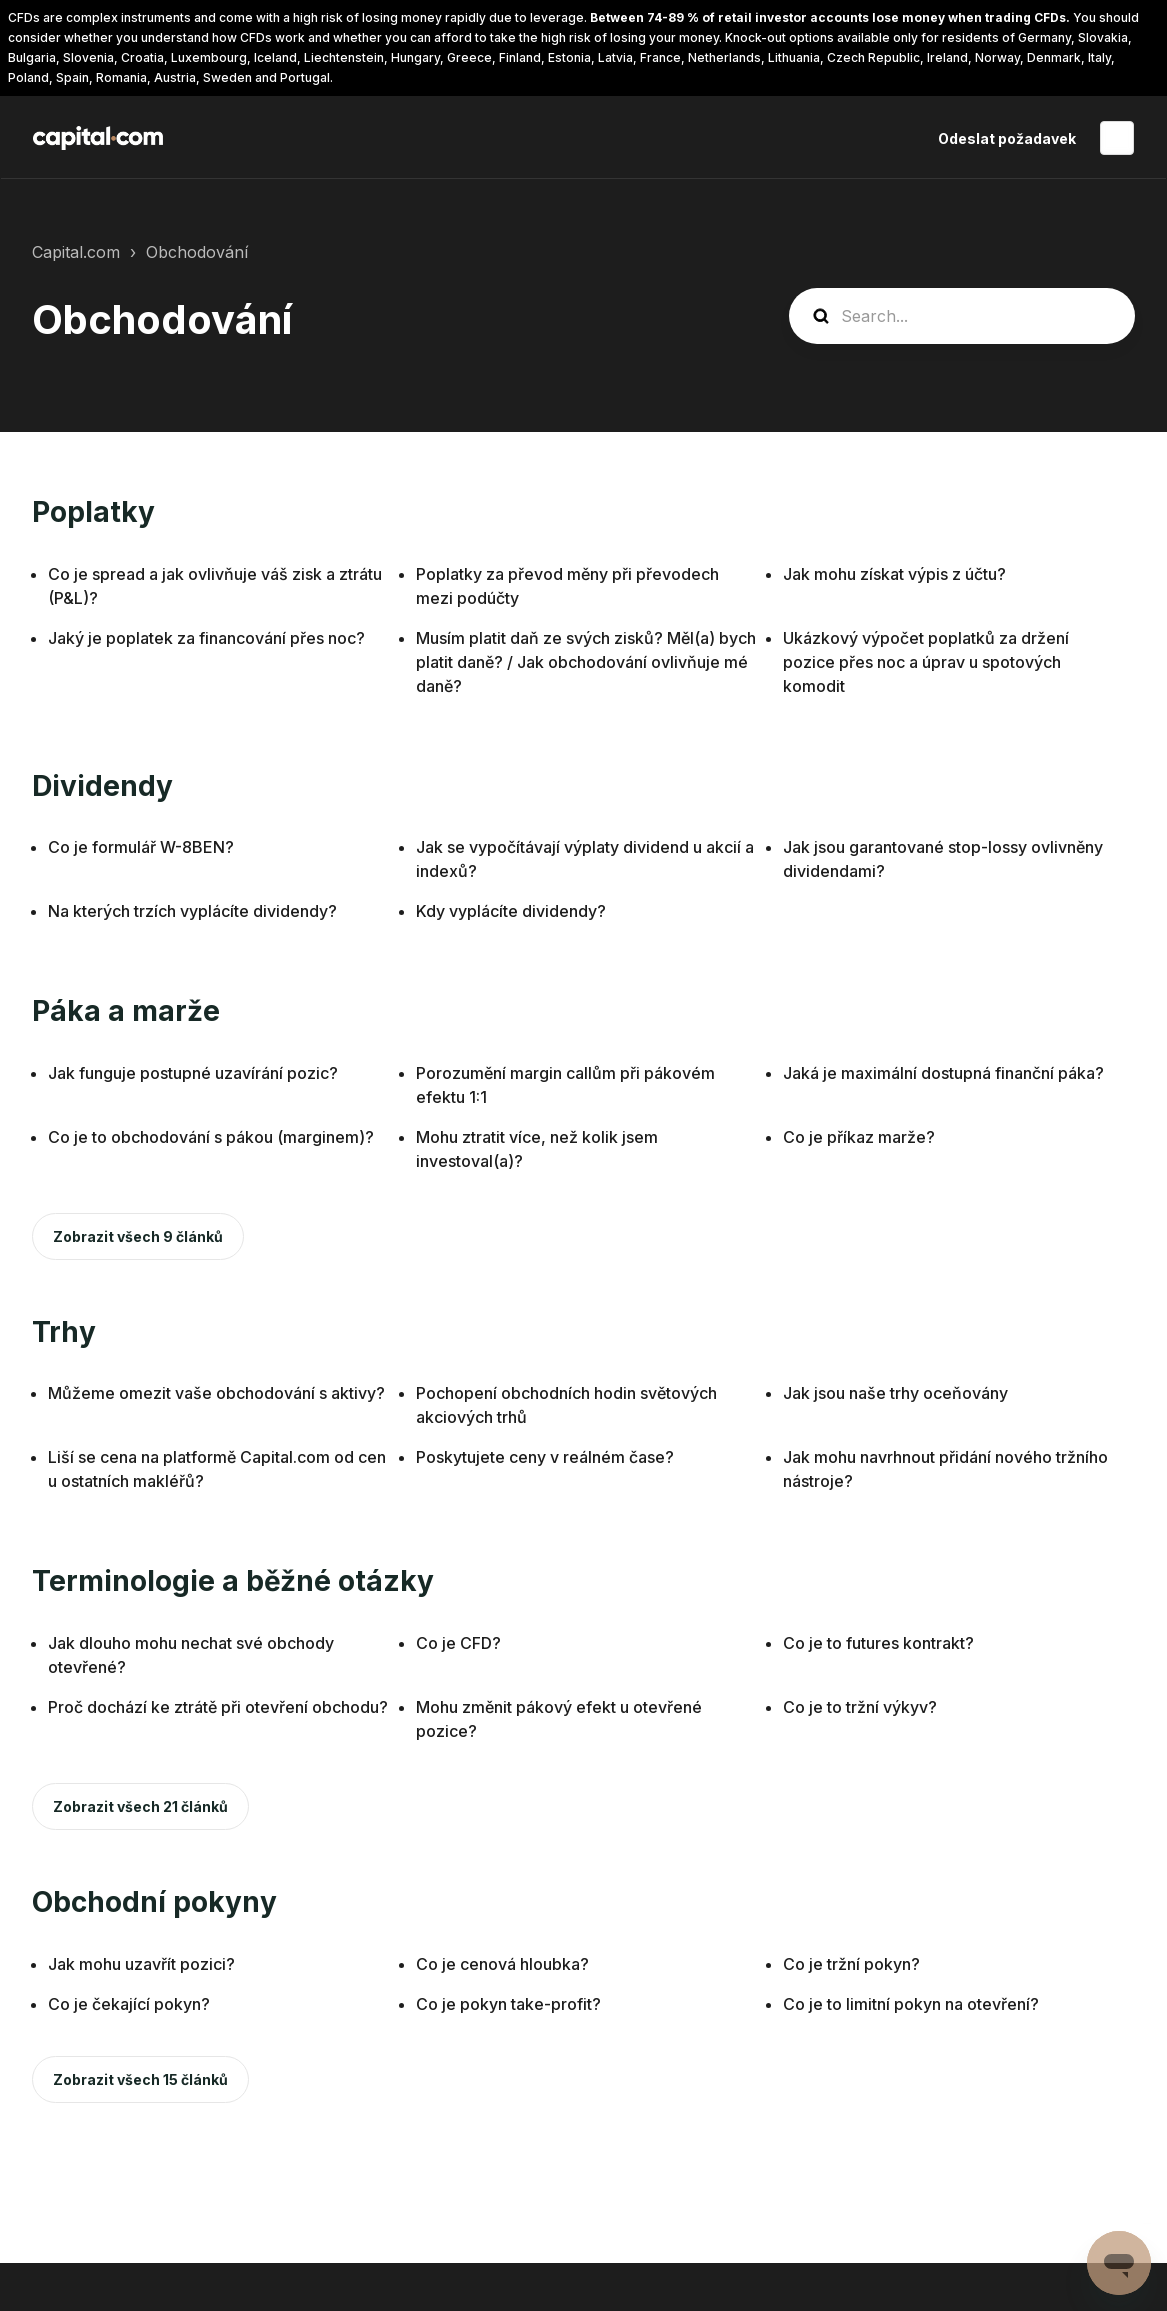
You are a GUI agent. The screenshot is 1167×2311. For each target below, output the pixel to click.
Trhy (64, 1332)
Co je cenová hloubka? (502, 1964)
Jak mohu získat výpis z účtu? (894, 574)
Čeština (1117, 138)
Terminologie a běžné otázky (233, 1581)
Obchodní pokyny (154, 1902)
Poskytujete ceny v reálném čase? (545, 1457)
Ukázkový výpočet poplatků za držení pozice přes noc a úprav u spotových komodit (926, 662)
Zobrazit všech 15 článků (140, 2079)
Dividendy (102, 786)
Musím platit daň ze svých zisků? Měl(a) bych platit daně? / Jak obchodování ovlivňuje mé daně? (586, 662)
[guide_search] (962, 316)
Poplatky (93, 512)
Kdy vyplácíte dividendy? (511, 911)
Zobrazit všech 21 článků (140, 1806)
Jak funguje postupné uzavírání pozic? (193, 1073)
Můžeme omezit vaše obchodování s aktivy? (216, 1393)
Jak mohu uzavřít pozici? (141, 1964)
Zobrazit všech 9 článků (138, 1236)
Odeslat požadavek (1007, 138)
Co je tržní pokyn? (851, 1964)
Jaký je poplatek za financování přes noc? (206, 638)
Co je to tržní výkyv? (860, 1707)
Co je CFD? (458, 1643)
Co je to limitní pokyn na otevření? (911, 2004)
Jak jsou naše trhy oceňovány (895, 1393)
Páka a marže (126, 1011)
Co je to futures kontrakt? (878, 1643)
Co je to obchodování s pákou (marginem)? (211, 1137)
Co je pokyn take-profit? (508, 2004)
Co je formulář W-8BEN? (141, 847)
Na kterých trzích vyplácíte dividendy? (192, 911)
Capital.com (76, 252)
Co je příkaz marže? (859, 1137)
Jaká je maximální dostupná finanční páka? (943, 1073)
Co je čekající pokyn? (129, 2004)
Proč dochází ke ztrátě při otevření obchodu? (218, 1707)
